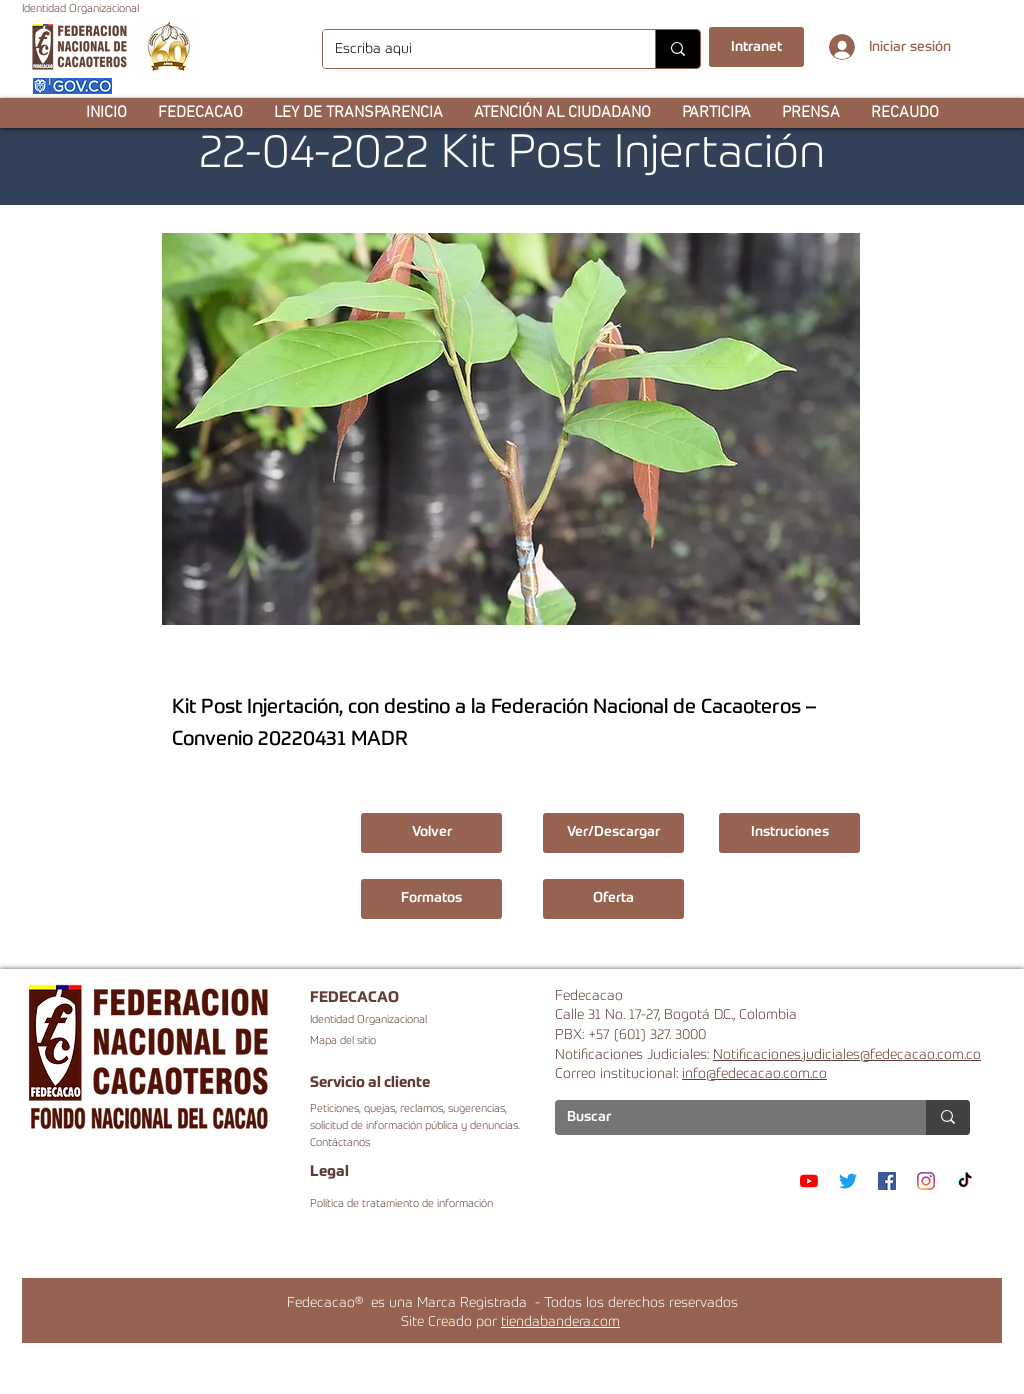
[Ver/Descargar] (613, 833)
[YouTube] (809, 1181)
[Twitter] (848, 1181)
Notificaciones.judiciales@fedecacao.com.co (847, 1055)
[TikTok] (965, 1181)
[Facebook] (887, 1181)
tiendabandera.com (560, 1322)
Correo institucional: (618, 1074)
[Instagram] (926, 1181)
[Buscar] (725, 1118)
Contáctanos (340, 1143)
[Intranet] (756, 47)
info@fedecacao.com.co (754, 1074)
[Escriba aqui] (474, 49)
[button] (200, 113)
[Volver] (431, 833)
